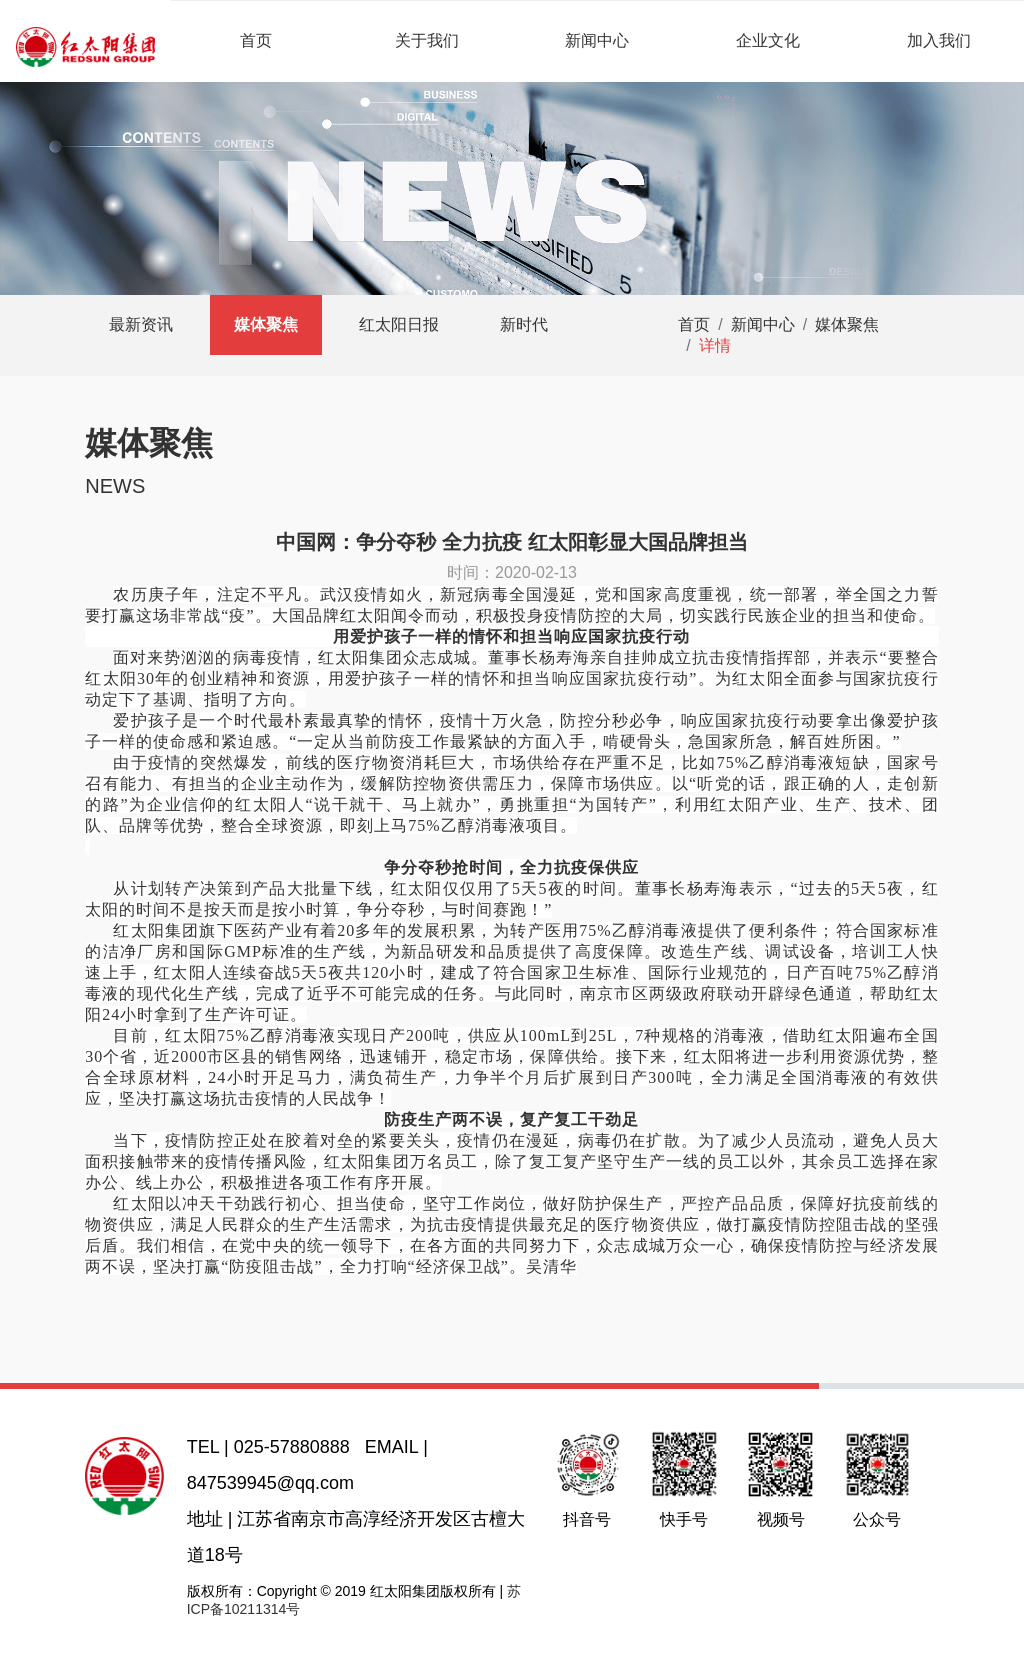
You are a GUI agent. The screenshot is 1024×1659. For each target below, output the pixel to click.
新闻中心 (597, 40)
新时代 (524, 324)
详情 (715, 345)
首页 (256, 40)
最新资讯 (141, 324)
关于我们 (427, 40)
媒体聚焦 (266, 324)
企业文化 (768, 40)
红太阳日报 (399, 324)
